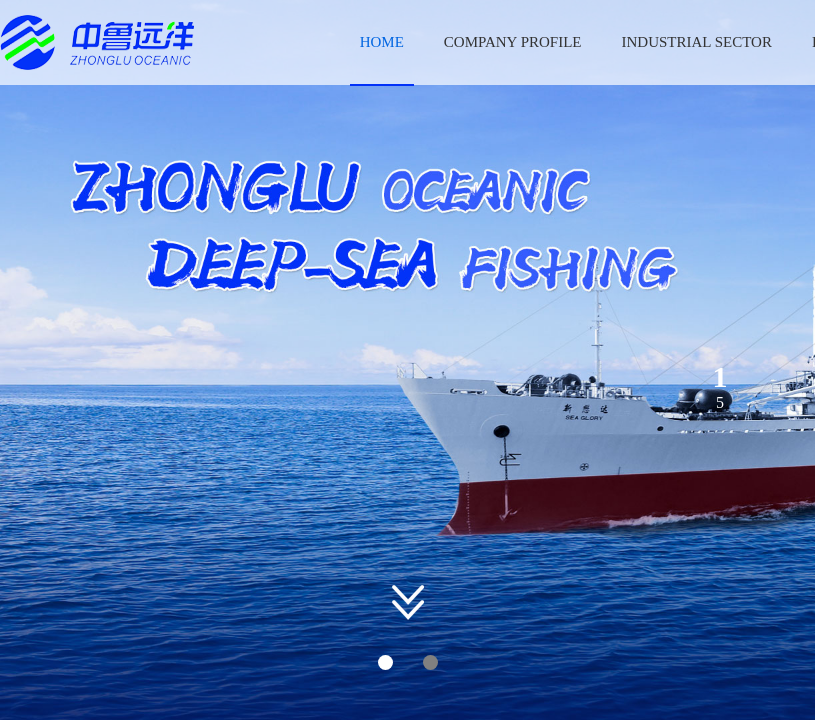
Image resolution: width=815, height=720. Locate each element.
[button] (408, 593)
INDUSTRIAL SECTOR (696, 42)
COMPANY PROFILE (513, 42)
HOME (382, 42)
